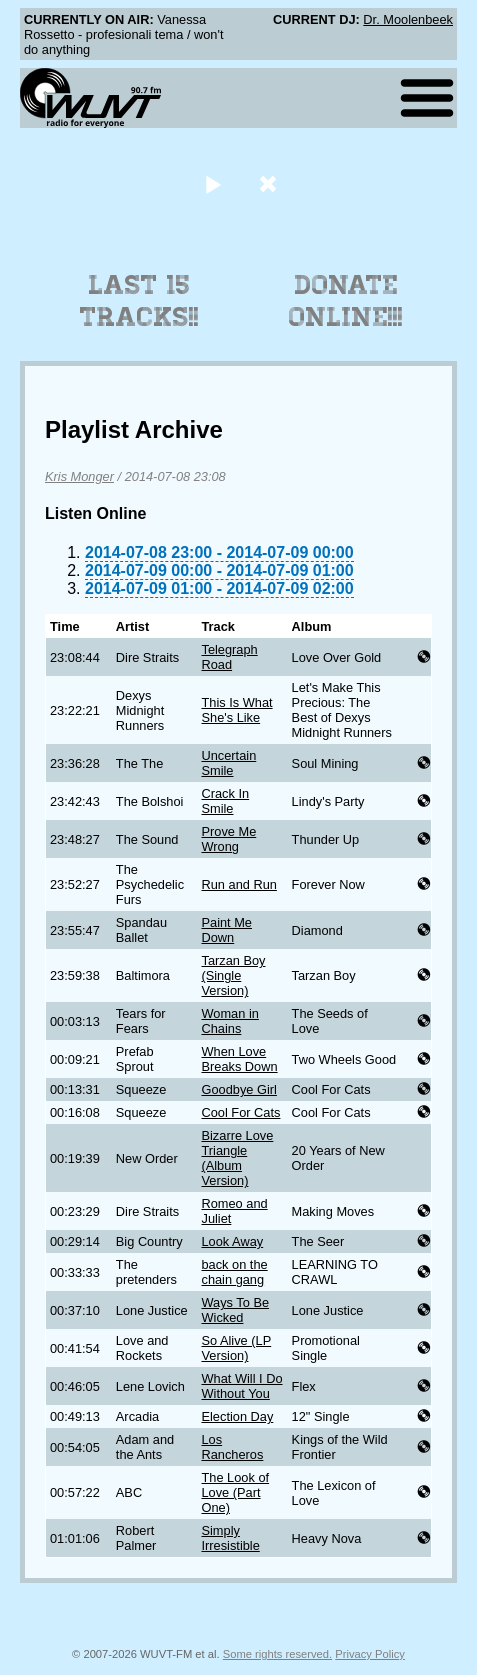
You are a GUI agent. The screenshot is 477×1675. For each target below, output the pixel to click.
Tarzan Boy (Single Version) (233, 975)
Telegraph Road (229, 657)
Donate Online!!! (346, 301)
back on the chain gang (234, 1272)
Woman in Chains (229, 1021)
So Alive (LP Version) (236, 1348)
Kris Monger (79, 476)
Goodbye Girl (238, 1089)
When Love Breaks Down (239, 1059)
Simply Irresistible (230, 1538)
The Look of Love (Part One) (235, 1492)
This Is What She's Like (236, 710)
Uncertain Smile (228, 763)
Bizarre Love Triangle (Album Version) (237, 1158)
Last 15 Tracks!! (139, 301)
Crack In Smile (225, 801)
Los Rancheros (232, 1447)
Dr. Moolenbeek (408, 19)
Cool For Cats (240, 1112)
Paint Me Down (226, 930)
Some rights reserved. (277, 1654)
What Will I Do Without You (241, 1386)
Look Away (232, 1241)
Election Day (237, 1416)
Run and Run (238, 884)
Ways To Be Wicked (235, 1310)
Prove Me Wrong (228, 839)
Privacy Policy (370, 1654)
